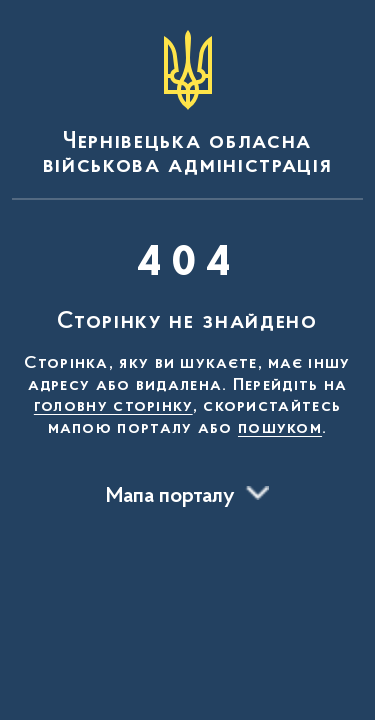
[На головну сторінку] (187, 104)
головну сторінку (113, 407)
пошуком (280, 429)
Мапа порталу (170, 497)
